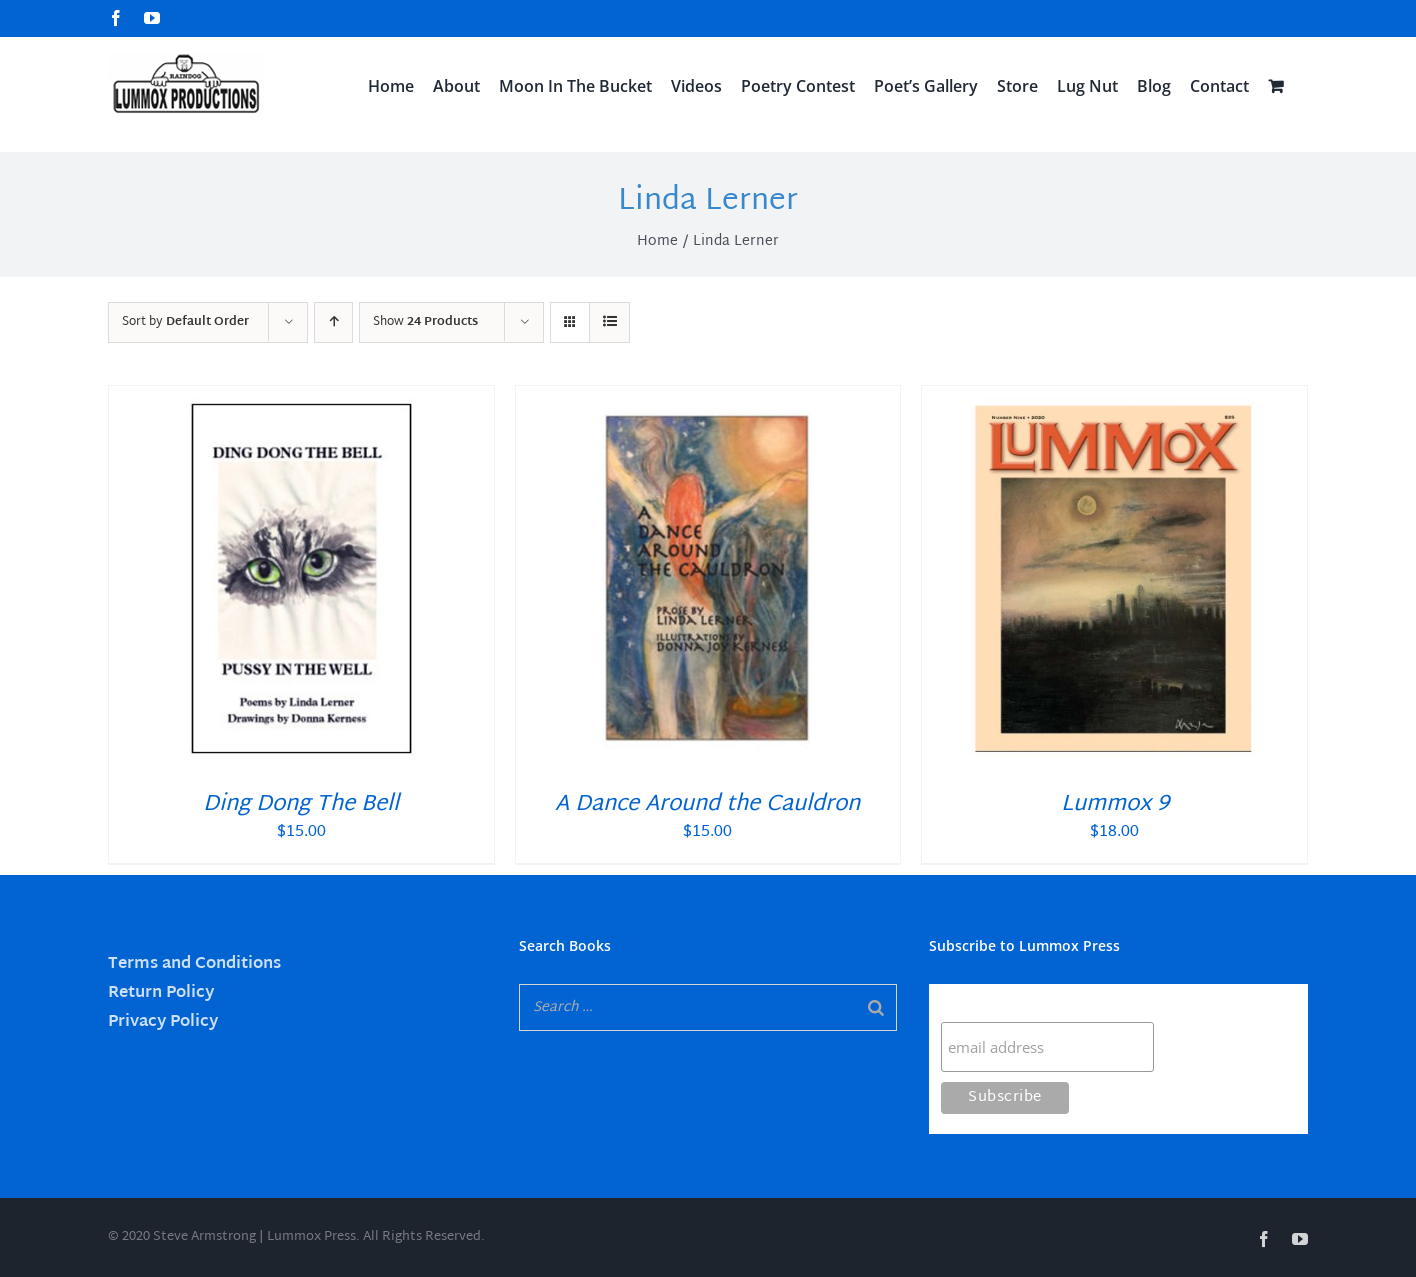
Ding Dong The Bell (301, 805)
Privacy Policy (163, 1022)
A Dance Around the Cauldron (707, 805)
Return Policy (161, 993)
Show (425, 322)
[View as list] (609, 322)
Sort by (185, 322)
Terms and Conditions (194, 964)
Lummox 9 (1115, 805)
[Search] (876, 1007)
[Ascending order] (333, 322)
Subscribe (979, 1002)
